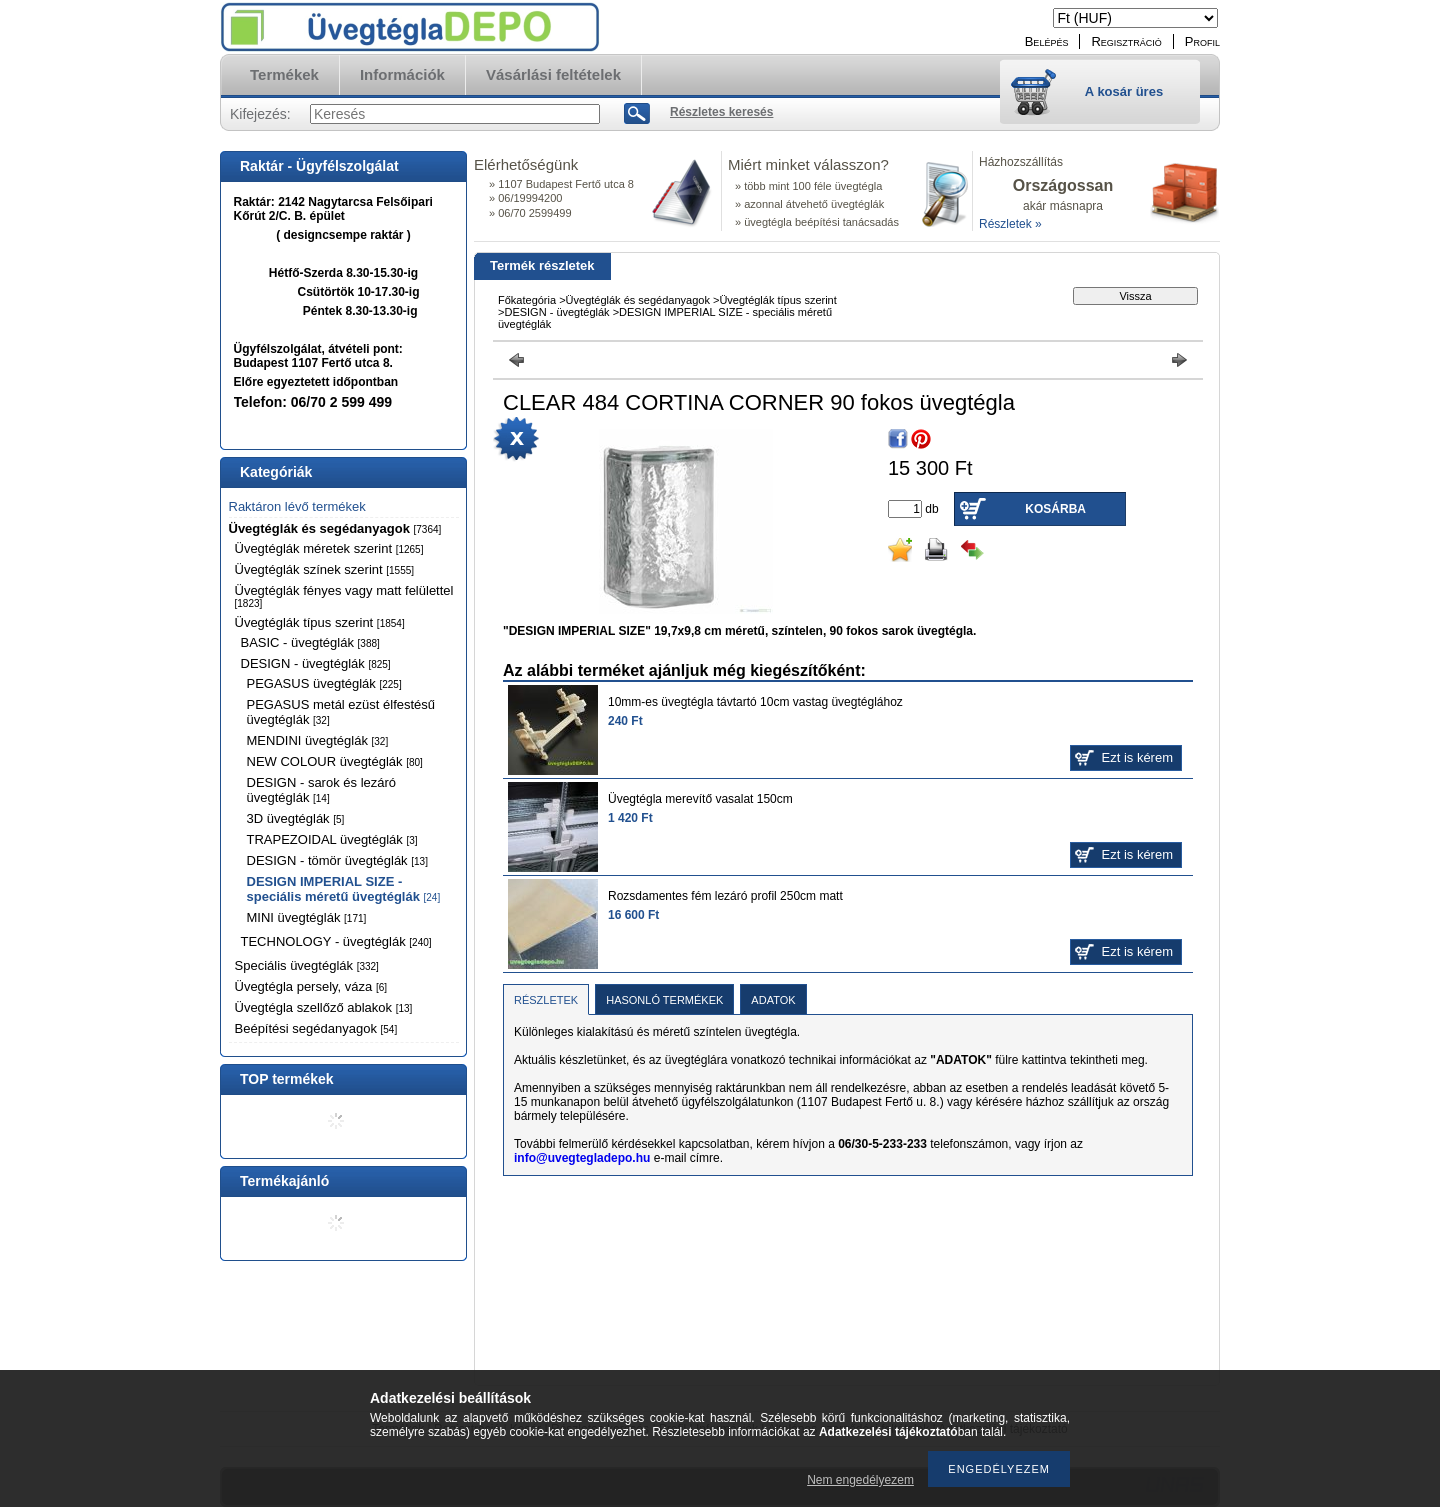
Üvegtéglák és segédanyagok (335, 528)
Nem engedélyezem (860, 1480)
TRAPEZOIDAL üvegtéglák (332, 839)
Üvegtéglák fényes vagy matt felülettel (344, 596)
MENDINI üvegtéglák (318, 740)
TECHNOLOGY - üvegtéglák (336, 941)
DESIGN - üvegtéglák (316, 663)
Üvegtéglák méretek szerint (329, 548)
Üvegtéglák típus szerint (320, 622)
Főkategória (527, 300)
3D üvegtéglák (296, 818)
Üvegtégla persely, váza (311, 986)
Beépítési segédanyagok (316, 1028)
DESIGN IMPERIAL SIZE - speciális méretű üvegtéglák (344, 889)
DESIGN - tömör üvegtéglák (337, 860)
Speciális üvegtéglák (307, 965)
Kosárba (1055, 509)
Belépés (1047, 41)
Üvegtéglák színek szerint (325, 569)
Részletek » (1010, 224)
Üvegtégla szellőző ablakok (324, 1007)
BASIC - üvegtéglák (310, 642)
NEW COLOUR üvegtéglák (335, 761)
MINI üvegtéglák (307, 917)
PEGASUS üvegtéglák (324, 683)
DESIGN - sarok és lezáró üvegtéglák (322, 790)
